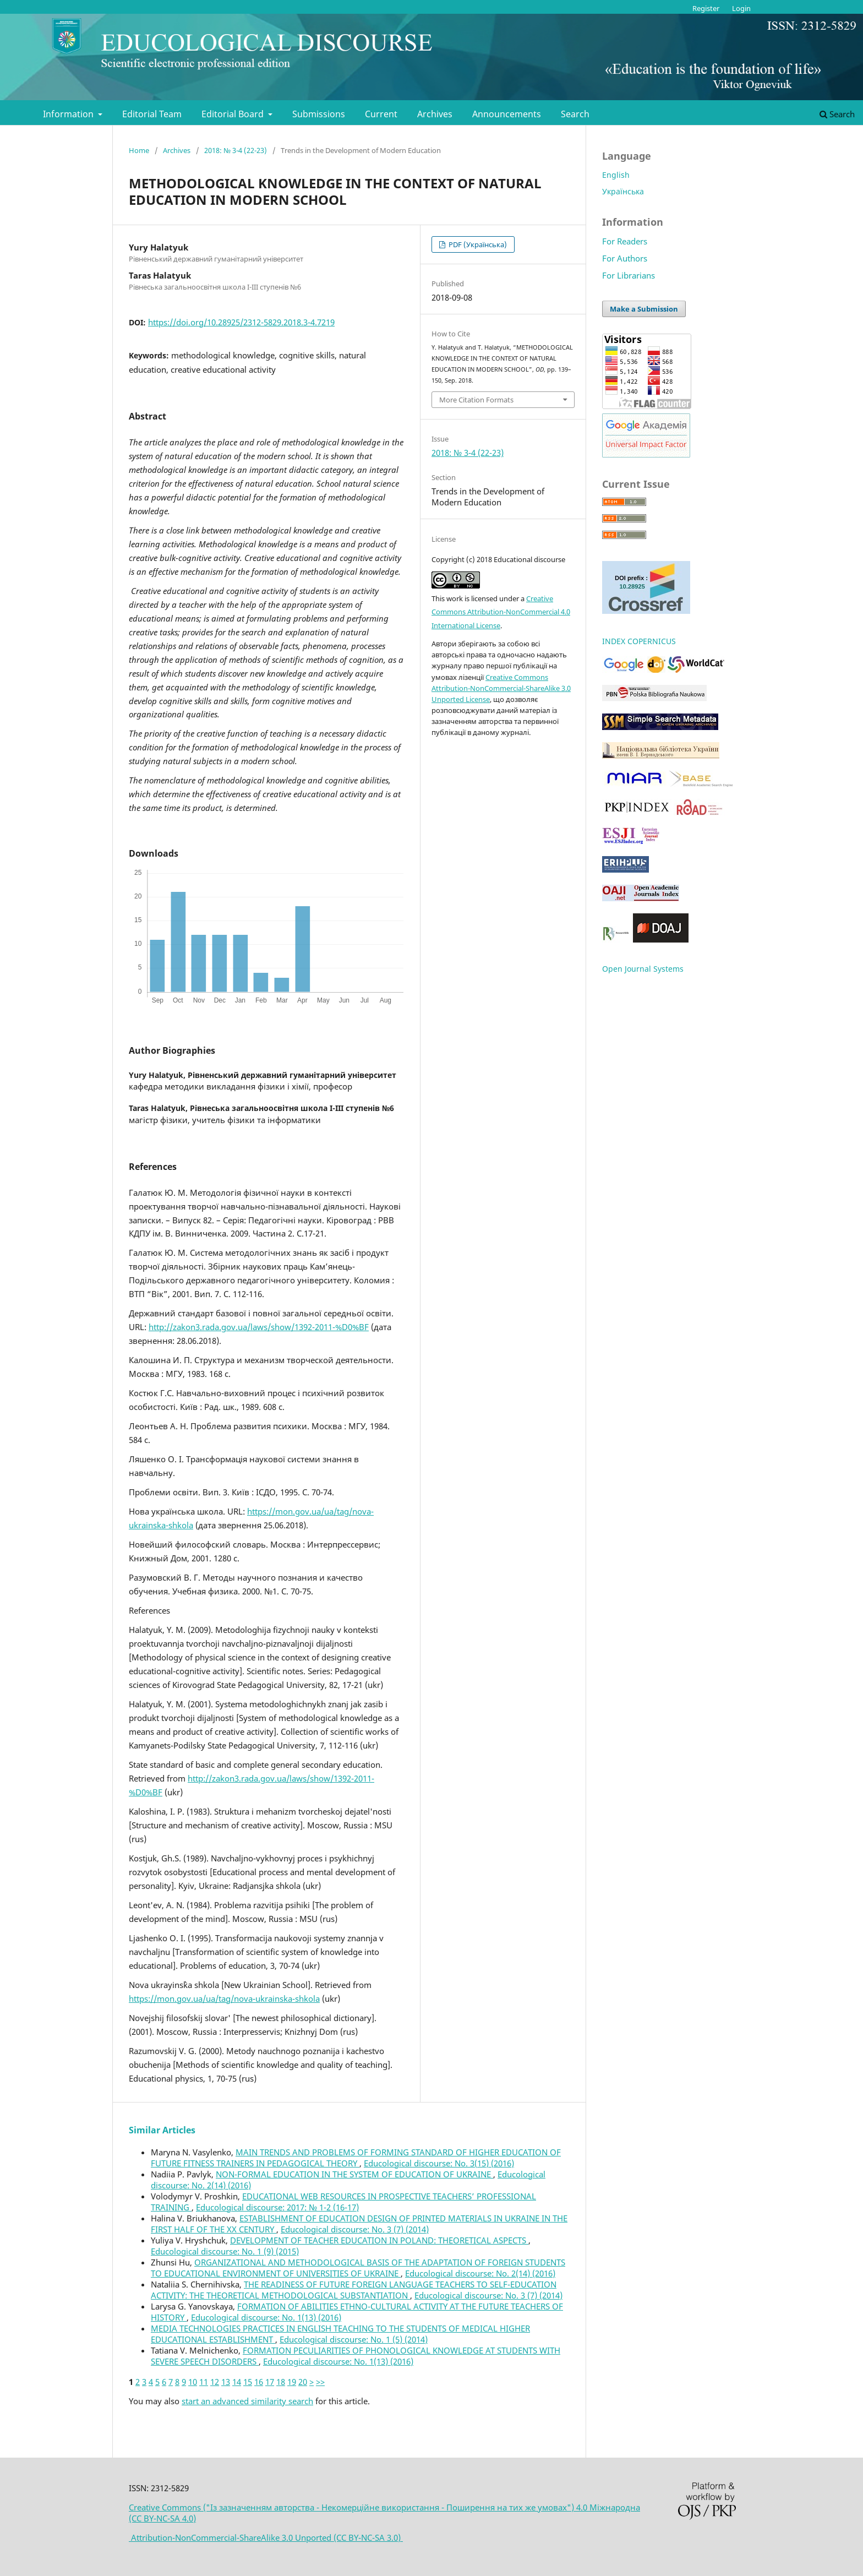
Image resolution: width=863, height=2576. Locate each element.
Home (139, 150)
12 (214, 2381)
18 (280, 2381)
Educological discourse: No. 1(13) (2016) (266, 2317)
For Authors (624, 258)
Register (705, 8)
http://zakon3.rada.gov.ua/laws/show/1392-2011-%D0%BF (259, 1326)
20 (302, 2381)
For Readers (624, 241)
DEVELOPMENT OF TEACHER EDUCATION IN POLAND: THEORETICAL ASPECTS (379, 2240)
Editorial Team (152, 114)
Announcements (506, 114)
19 (291, 2381)
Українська (623, 191)
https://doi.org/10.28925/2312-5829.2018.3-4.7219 (241, 322)
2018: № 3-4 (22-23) (235, 150)
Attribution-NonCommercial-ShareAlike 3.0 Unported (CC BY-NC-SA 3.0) (266, 2537)
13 (225, 2381)
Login (741, 8)
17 (269, 2381)
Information (69, 114)
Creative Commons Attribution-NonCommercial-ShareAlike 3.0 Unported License (501, 688)
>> (320, 2381)
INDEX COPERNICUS (639, 641)
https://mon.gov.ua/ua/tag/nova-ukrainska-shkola (224, 1998)
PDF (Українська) (477, 244)
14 (236, 2381)
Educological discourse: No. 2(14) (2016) (480, 2273)
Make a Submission (644, 309)
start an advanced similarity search (247, 2400)
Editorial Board (233, 114)
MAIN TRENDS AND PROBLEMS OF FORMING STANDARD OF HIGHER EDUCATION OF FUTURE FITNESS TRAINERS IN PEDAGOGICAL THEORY (356, 2158)
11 (203, 2381)
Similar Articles (162, 2130)
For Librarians (628, 275)
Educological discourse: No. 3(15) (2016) (439, 2163)
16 (258, 2381)
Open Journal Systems (643, 968)
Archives (434, 114)
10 (192, 2381)
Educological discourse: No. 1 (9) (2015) (225, 2251)
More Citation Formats (476, 400)
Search (575, 114)
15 (247, 2381)
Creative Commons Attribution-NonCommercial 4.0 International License (501, 612)
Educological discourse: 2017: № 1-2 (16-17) (277, 2207)
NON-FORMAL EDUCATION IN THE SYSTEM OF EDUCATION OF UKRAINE (354, 2174)
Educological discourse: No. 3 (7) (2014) (355, 2229)
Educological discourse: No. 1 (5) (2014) (354, 2339)
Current (381, 114)
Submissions (318, 114)
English (616, 175)
